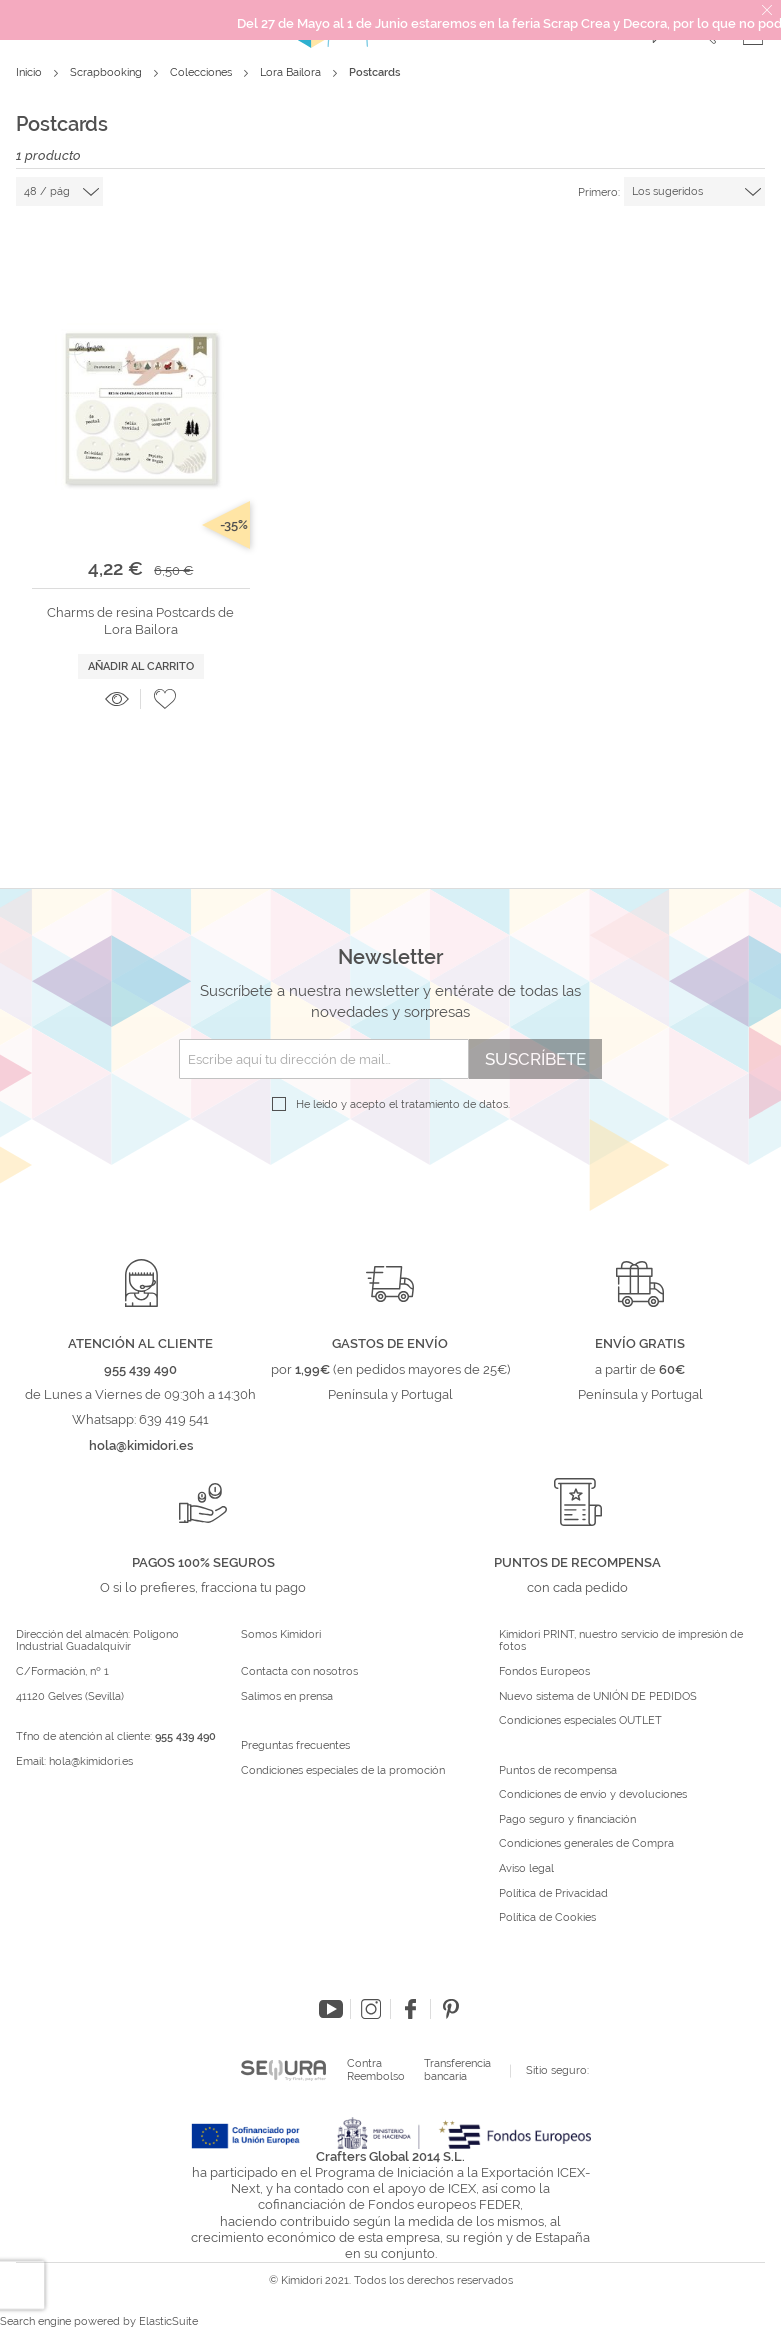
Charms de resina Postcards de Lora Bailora (140, 620)
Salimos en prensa (287, 1697)
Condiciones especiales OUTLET (580, 1721)
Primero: (599, 192)
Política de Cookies (547, 1918)
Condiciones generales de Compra (586, 1844)
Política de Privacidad (553, 1894)
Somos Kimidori (281, 1635)
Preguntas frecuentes (295, 1746)
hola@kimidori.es (91, 1761)
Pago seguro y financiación (567, 1820)
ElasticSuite (168, 2321)
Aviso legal (526, 1869)
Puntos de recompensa (558, 1771)
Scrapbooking (107, 72)
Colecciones (202, 72)
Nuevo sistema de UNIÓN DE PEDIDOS (598, 1697)
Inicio (30, 72)
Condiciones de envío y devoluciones (593, 1795)
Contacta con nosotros (299, 1672)
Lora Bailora (292, 72)
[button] (165, 699)
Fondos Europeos (544, 1672)
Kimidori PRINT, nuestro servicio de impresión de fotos (621, 1641)
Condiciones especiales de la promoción (344, 1771)
